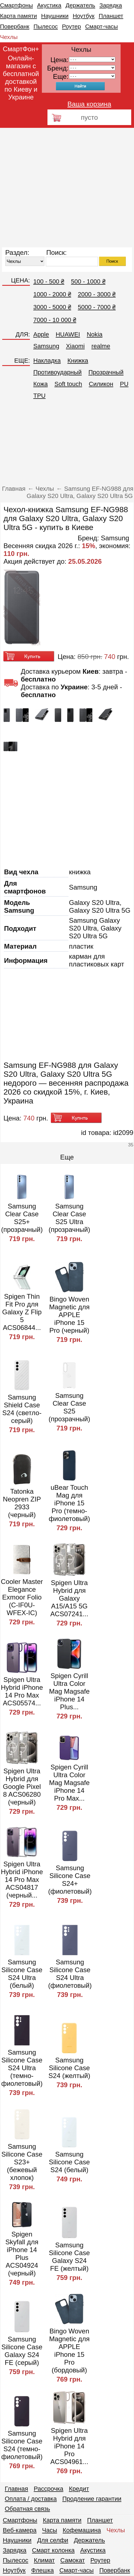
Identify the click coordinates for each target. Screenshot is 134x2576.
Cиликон (101, 383)
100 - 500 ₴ (48, 281)
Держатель (80, 5)
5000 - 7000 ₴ (97, 307)
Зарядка (110, 5)
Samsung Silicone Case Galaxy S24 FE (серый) (21, 2350)
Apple (41, 334)
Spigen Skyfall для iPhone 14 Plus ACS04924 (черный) (21, 2253)
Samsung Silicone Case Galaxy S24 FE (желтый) (69, 2256)
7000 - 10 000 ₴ (54, 319)
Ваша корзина (89, 104)
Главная (16, 2488)
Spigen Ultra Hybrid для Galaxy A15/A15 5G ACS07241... (69, 1598)
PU (124, 383)
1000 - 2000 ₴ (52, 294)
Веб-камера (20, 2530)
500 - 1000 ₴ (88, 281)
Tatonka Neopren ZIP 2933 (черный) (22, 1503)
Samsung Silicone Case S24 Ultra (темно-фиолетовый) (21, 2067)
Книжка (77, 360)
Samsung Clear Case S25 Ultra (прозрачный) (69, 1217)
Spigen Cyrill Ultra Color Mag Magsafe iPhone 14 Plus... (69, 1691)
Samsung (46, 346)
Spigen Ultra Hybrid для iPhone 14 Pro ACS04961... (69, 2446)
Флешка (42, 2570)
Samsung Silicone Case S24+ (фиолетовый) (70, 1879)
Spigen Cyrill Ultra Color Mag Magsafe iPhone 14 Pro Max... (69, 1782)
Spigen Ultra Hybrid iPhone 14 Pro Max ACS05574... (22, 1691)
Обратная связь (27, 2508)
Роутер (71, 26)
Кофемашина (82, 2530)
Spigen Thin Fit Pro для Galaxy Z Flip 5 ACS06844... (22, 1312)
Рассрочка (48, 2488)
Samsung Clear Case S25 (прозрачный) (69, 1407)
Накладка (47, 360)
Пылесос (46, 26)
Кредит (79, 2488)
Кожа (40, 383)
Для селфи (52, 2540)
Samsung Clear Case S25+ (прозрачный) (22, 1217)
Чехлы (9, 37)
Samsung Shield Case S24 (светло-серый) (21, 1408)
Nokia (94, 334)
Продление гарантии (91, 2498)
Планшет (111, 16)
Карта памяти (18, 16)
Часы (49, 2530)
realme (100, 346)
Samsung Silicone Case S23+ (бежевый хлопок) (21, 2162)
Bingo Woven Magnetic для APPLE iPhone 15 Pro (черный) (69, 1314)
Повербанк (14, 26)
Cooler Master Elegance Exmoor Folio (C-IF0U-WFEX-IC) (22, 1597)
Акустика (49, 5)
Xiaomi (75, 346)
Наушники (54, 16)
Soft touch (68, 383)
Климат (44, 2560)
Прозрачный (106, 372)
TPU (39, 395)
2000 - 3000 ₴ (97, 294)
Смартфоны (16, 5)
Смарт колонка (53, 2550)
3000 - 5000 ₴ (52, 307)
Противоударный (57, 372)
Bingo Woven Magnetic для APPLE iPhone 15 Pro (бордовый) (69, 2350)
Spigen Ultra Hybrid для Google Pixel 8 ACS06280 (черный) (22, 1786)
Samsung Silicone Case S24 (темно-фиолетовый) (21, 2445)
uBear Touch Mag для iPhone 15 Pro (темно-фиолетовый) (69, 1503)
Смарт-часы (101, 26)
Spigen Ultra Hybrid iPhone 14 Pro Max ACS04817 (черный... (22, 1879)
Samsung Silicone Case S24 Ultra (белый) (21, 1973)
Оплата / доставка (31, 2498)
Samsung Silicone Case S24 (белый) (69, 2162)
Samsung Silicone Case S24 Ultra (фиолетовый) (70, 1973)
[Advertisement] (57, 188)
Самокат (72, 2560)
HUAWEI (68, 334)
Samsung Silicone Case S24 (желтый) (69, 2067)
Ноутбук (83, 16)
